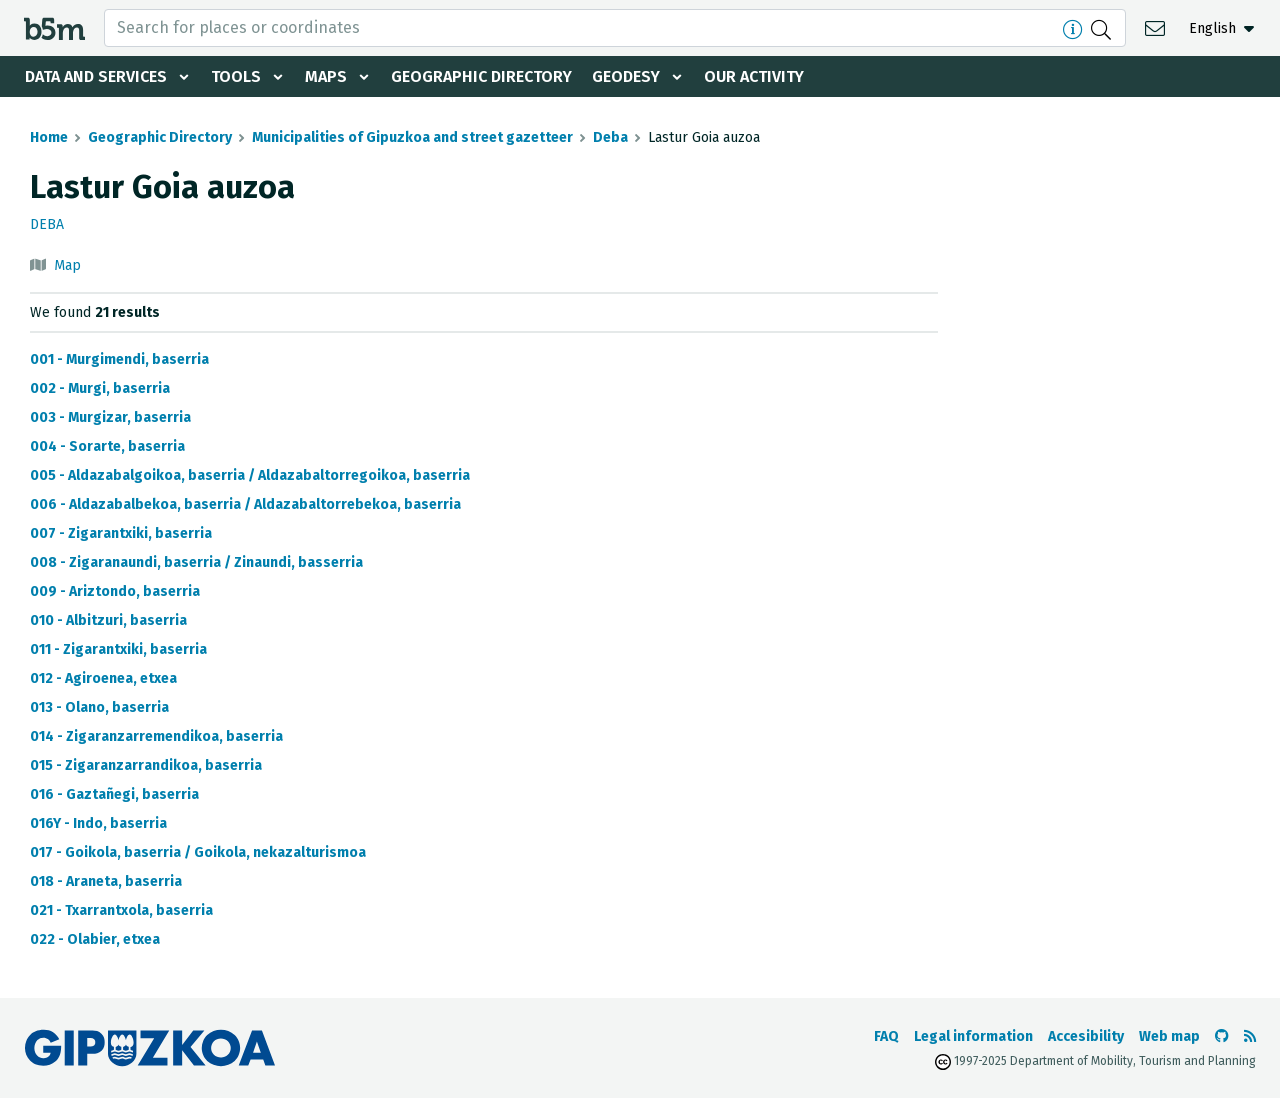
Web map (1169, 1036)
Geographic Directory (481, 76)
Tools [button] (236, 76)
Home (49, 137)
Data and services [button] (96, 76)
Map (67, 265)
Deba (610, 137)
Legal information (973, 1036)
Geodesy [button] (626, 76)
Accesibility (1086, 1036)
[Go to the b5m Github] (1222, 1036)
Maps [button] (326, 76)
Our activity (754, 76)
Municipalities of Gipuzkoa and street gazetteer (412, 137)
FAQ (886, 1036)
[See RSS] (1250, 1036)
